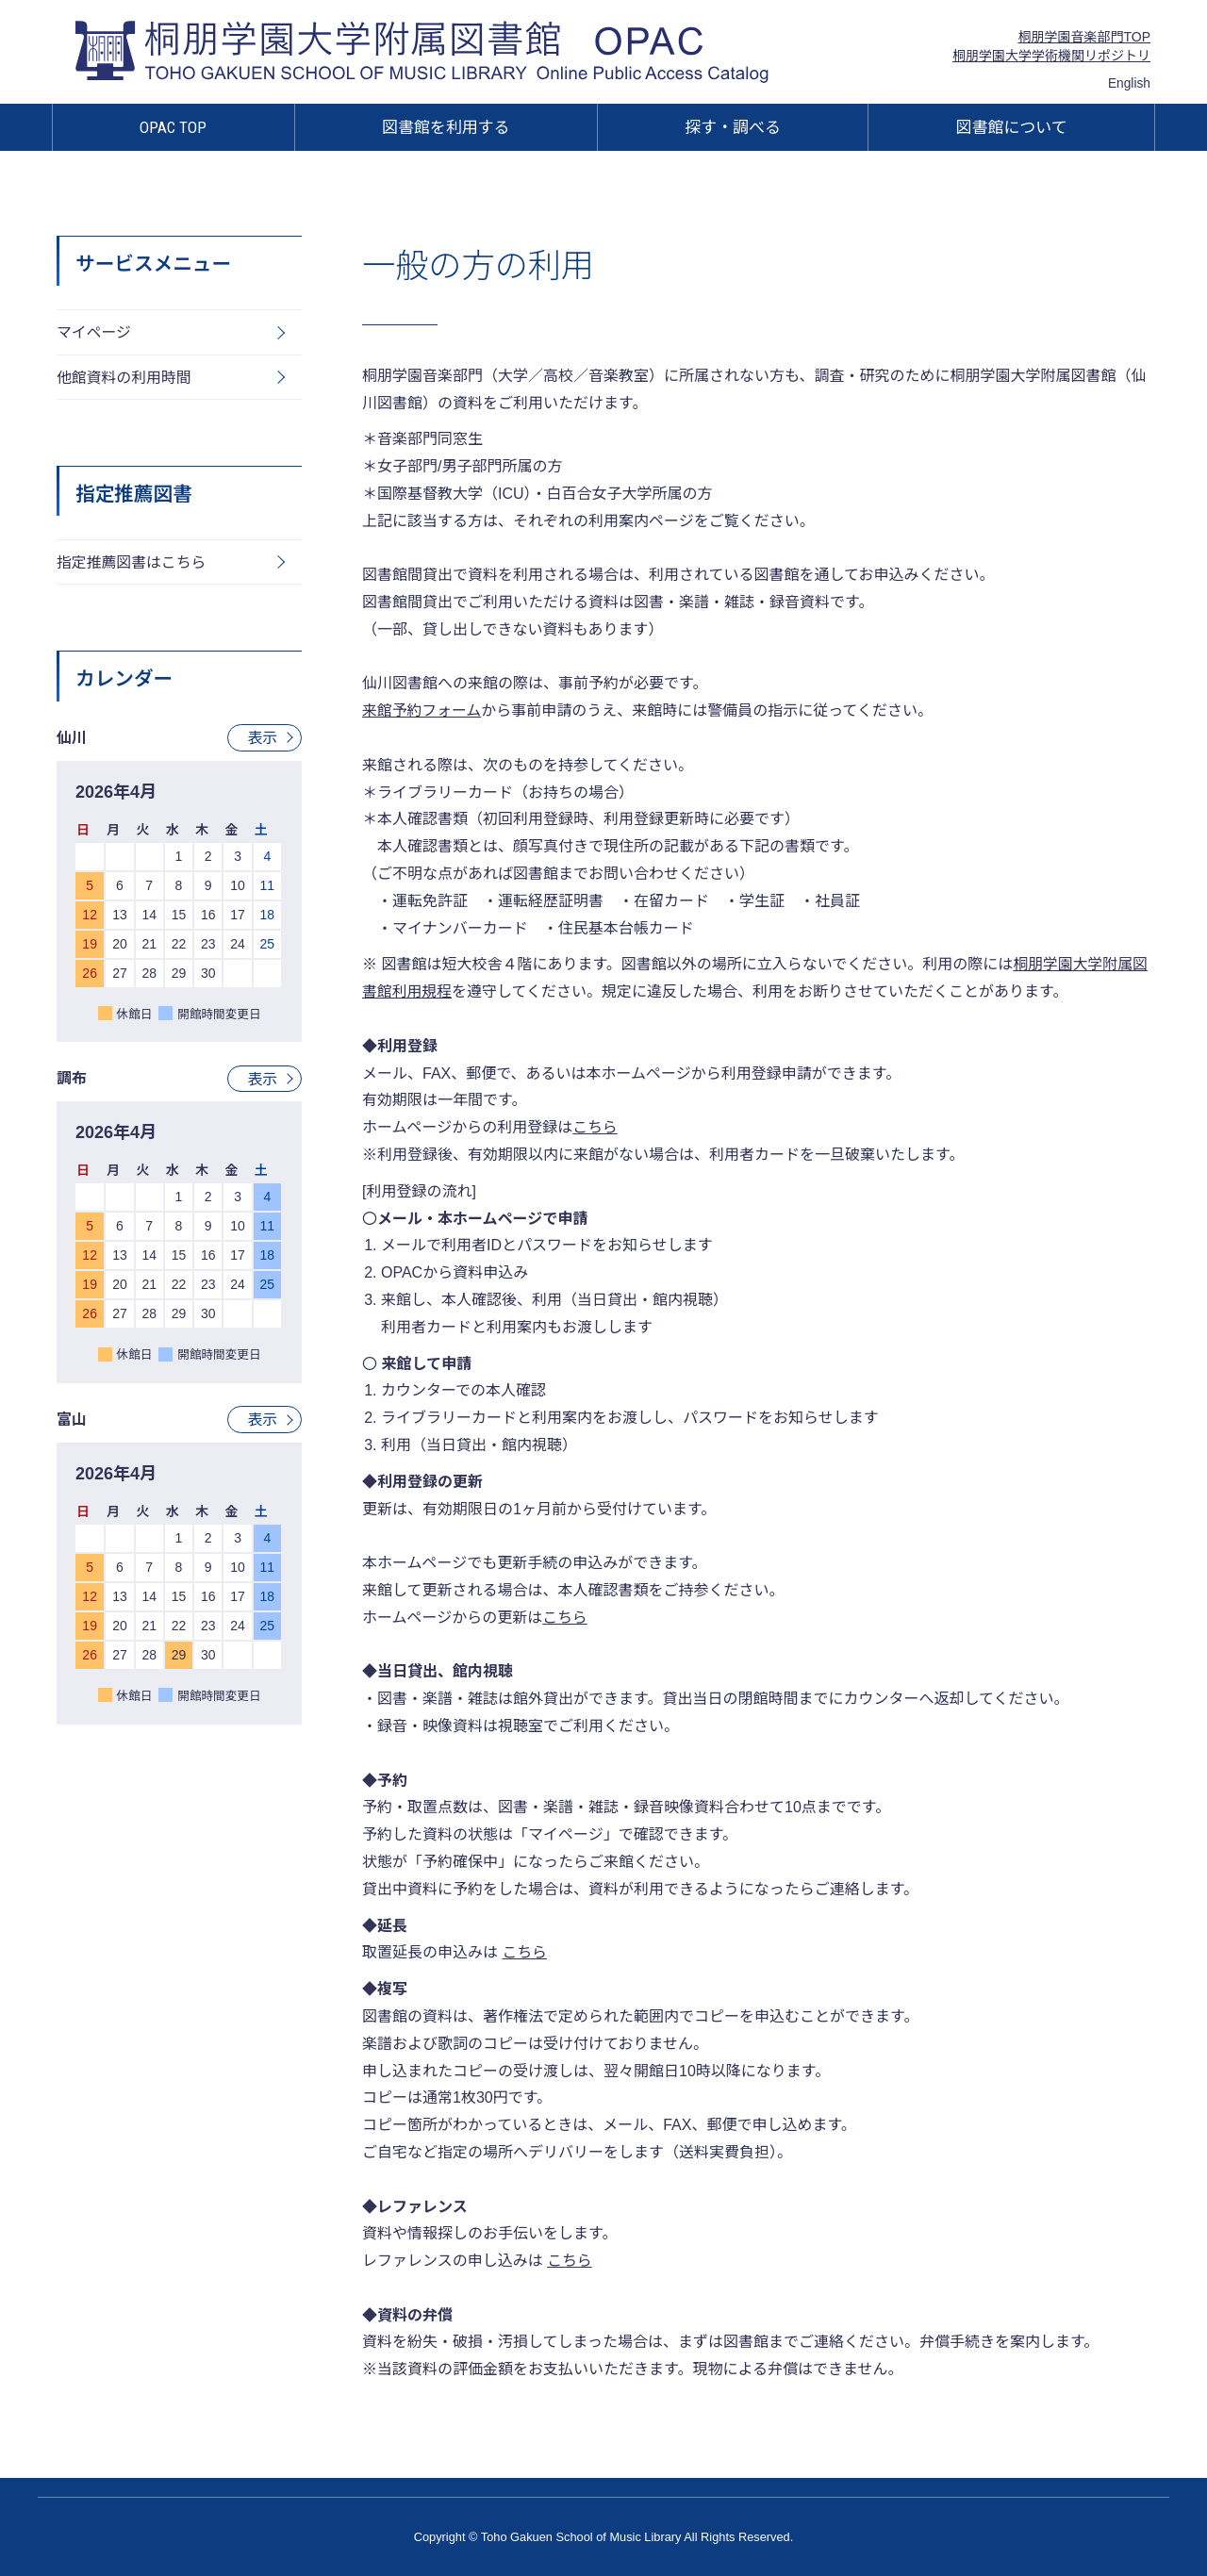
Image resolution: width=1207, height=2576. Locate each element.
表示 (262, 739)
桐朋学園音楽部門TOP (1083, 36)
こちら (524, 1952)
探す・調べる (733, 127)
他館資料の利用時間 (124, 378)
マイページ (94, 332)
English (1129, 83)
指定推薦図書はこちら (132, 563)
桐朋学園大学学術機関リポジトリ (1051, 55)
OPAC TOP (173, 127)
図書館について (1011, 127)
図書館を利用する (446, 127)
